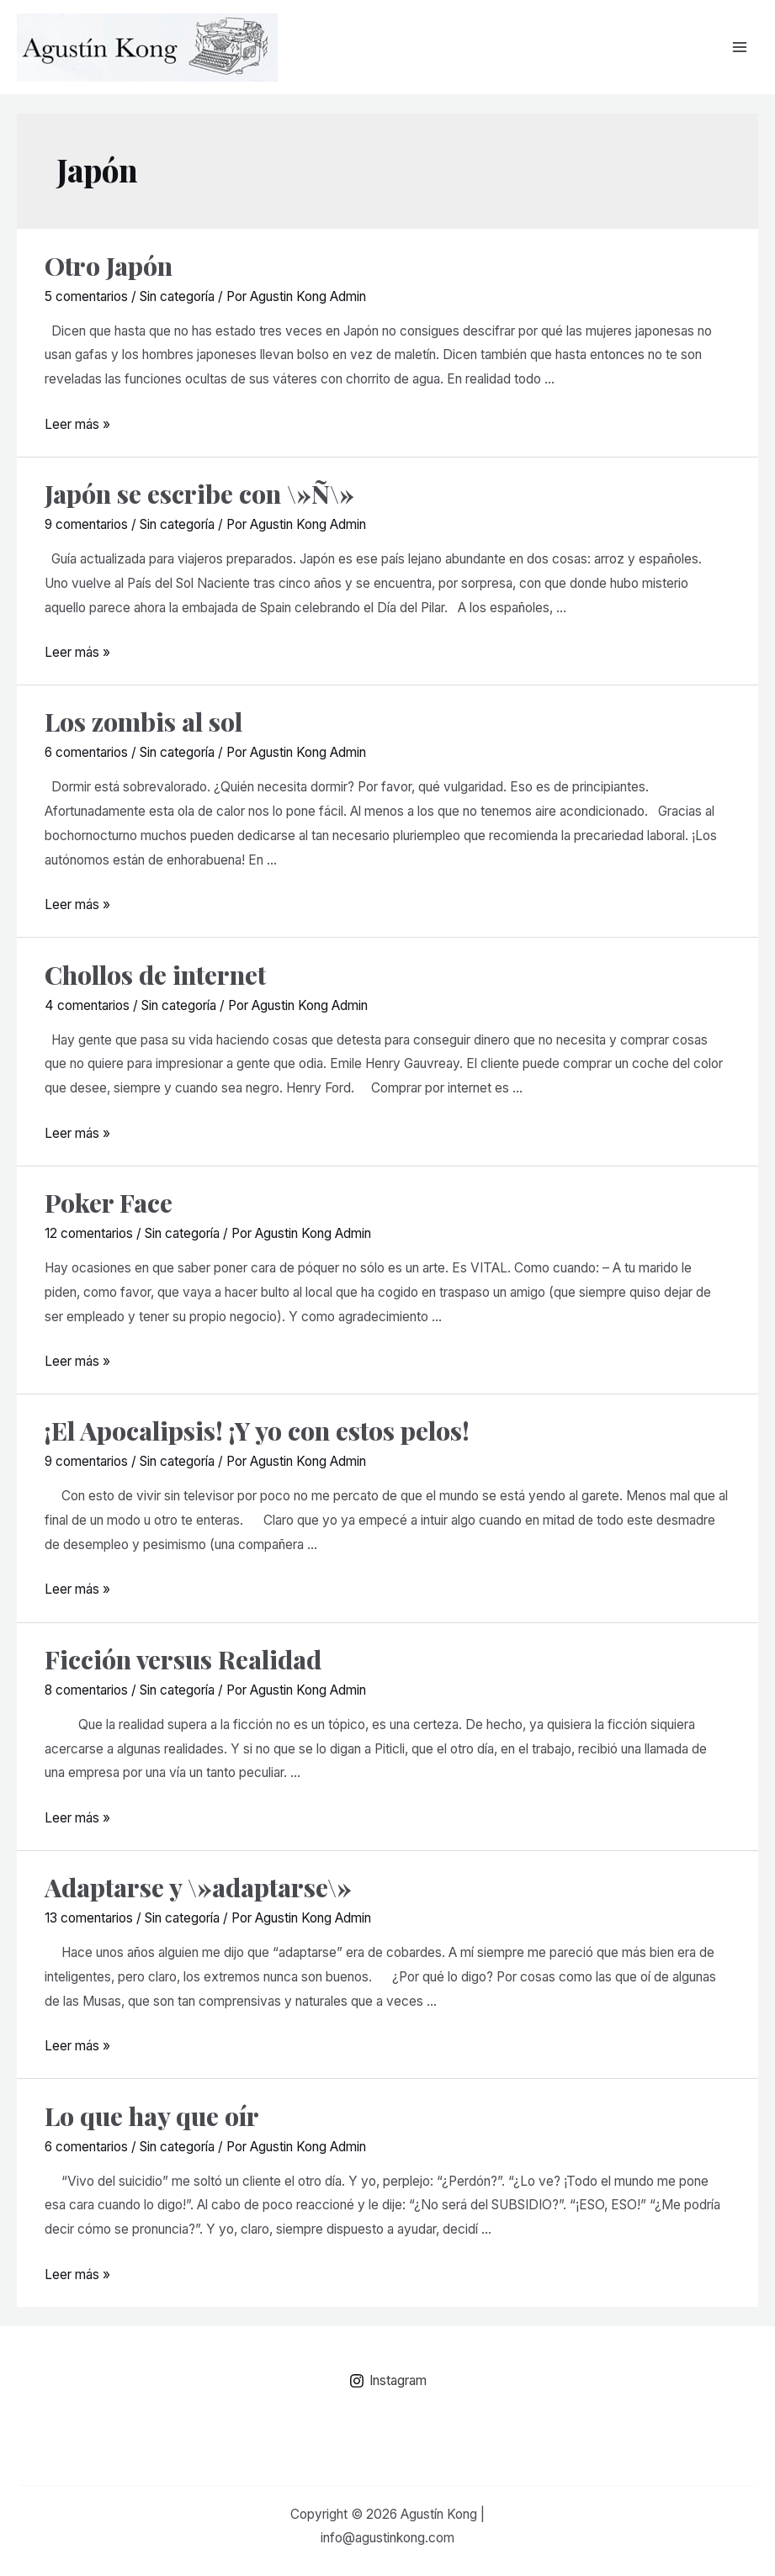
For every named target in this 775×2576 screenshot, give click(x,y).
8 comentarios (86, 1690)
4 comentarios (87, 1005)
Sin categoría (177, 296)
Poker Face (109, 1202)
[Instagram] (387, 2380)
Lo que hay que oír (152, 2116)
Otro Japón (109, 266)
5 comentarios (86, 296)
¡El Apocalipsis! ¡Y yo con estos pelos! (257, 1430)
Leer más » (77, 424)
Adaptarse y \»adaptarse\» (198, 1887)
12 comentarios (89, 1233)
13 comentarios (89, 1918)
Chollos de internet (155, 975)
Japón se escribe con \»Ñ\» (199, 493)
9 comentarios (86, 524)
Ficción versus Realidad (183, 1659)
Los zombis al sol (143, 721)
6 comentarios (86, 752)
